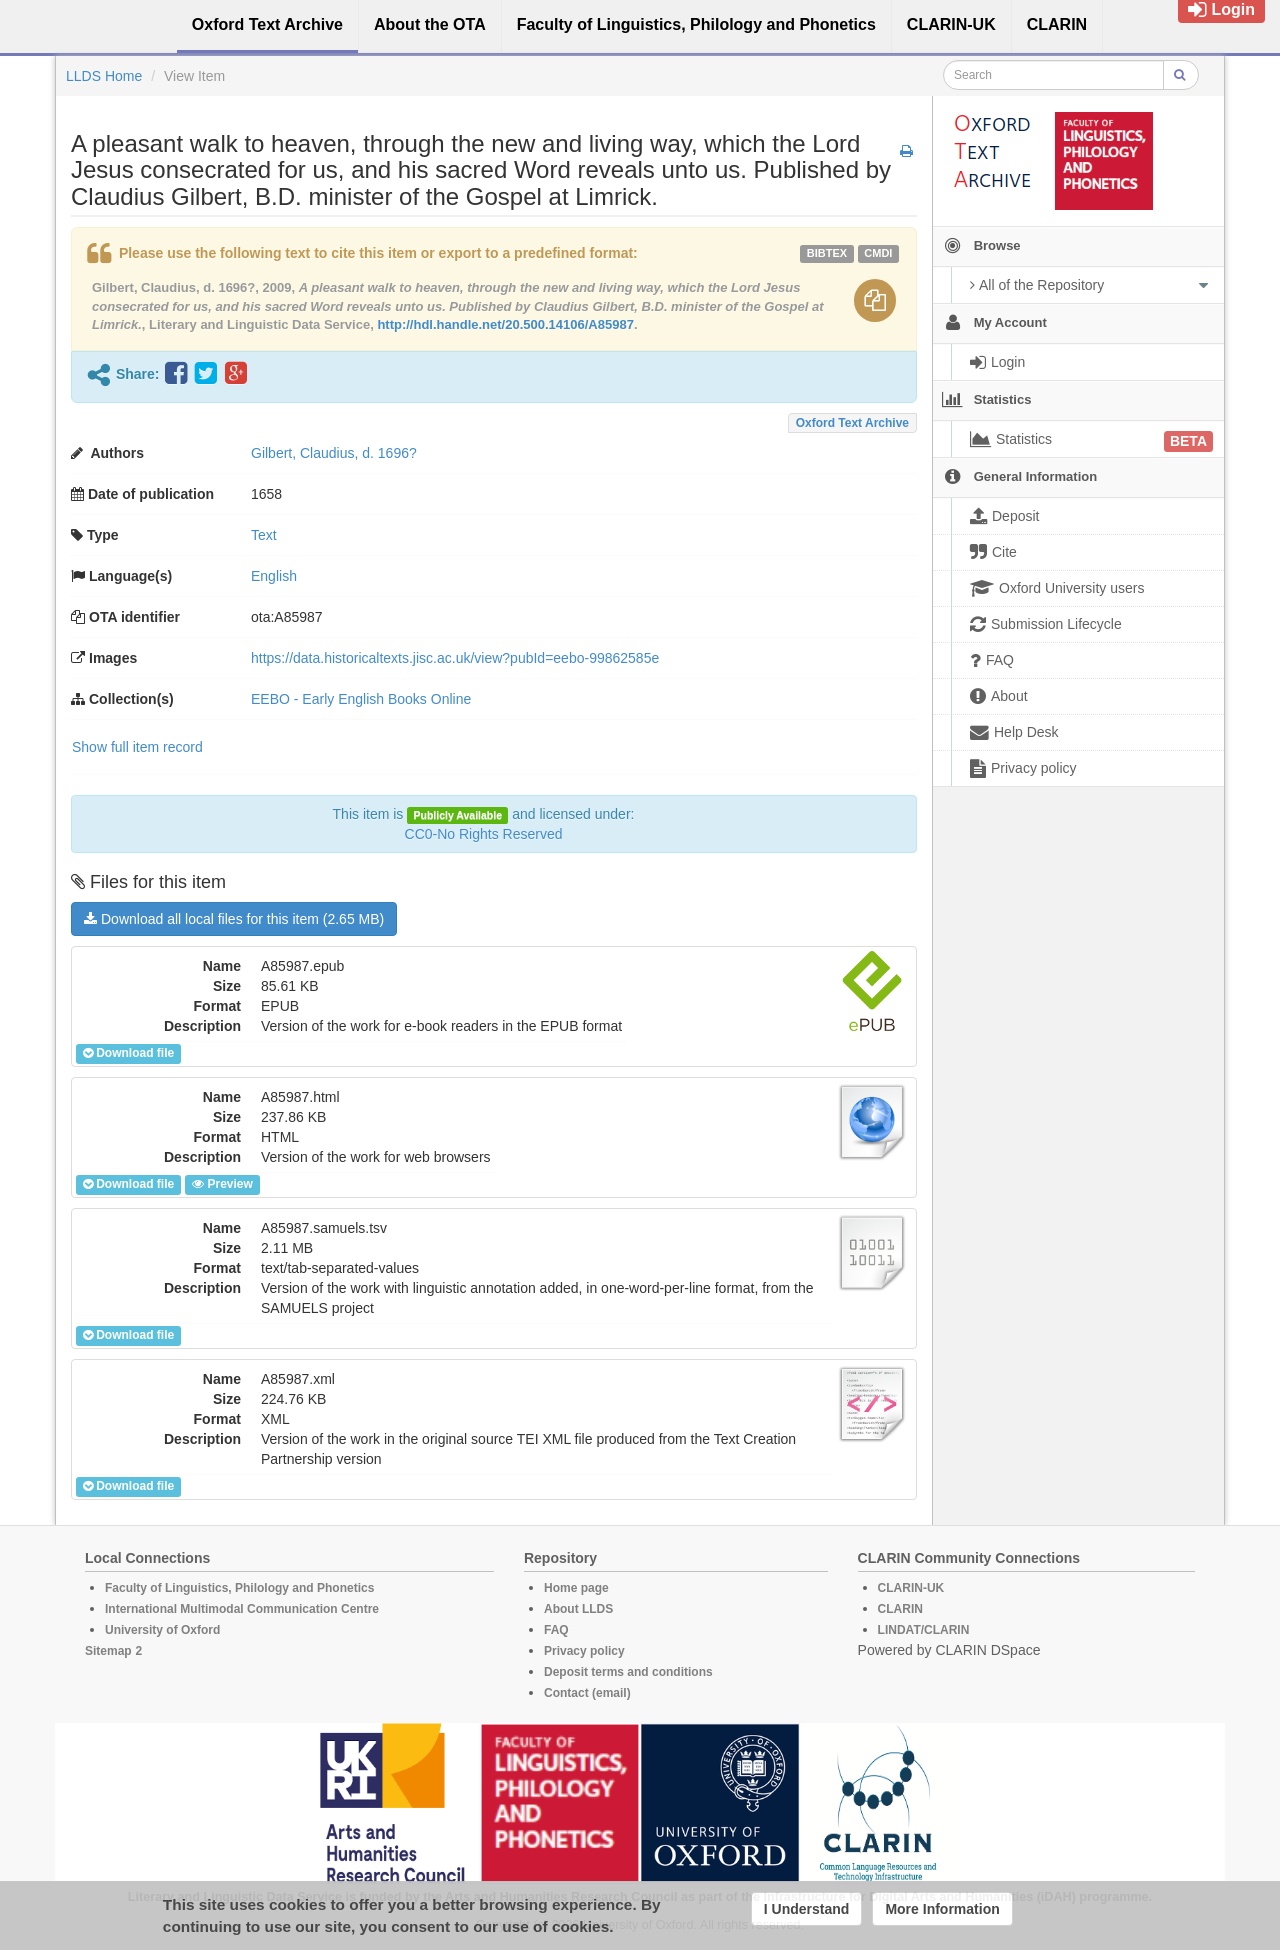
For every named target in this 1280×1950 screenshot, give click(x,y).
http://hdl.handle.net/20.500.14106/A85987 (505, 324)
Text (264, 535)
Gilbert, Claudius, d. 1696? (334, 453)
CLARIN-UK (911, 1588)
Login (1221, 9)
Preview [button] (222, 1184)
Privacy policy (584, 1651)
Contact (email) (587, 1693)
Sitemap (108, 1651)
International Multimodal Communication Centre (242, 1609)
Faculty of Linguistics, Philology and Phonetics (239, 1588)
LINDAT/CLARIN (924, 1630)
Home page (576, 1588)
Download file (128, 1053)
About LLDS (578, 1609)
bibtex (827, 253)
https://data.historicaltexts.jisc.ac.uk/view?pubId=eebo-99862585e (455, 658)
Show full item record (137, 747)
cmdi (878, 253)
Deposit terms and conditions (628, 1672)
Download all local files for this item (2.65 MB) (234, 919)
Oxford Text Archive (852, 423)
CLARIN (900, 1609)
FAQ (556, 1630)
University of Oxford (162, 1630)
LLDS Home (104, 76)
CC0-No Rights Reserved (484, 834)
